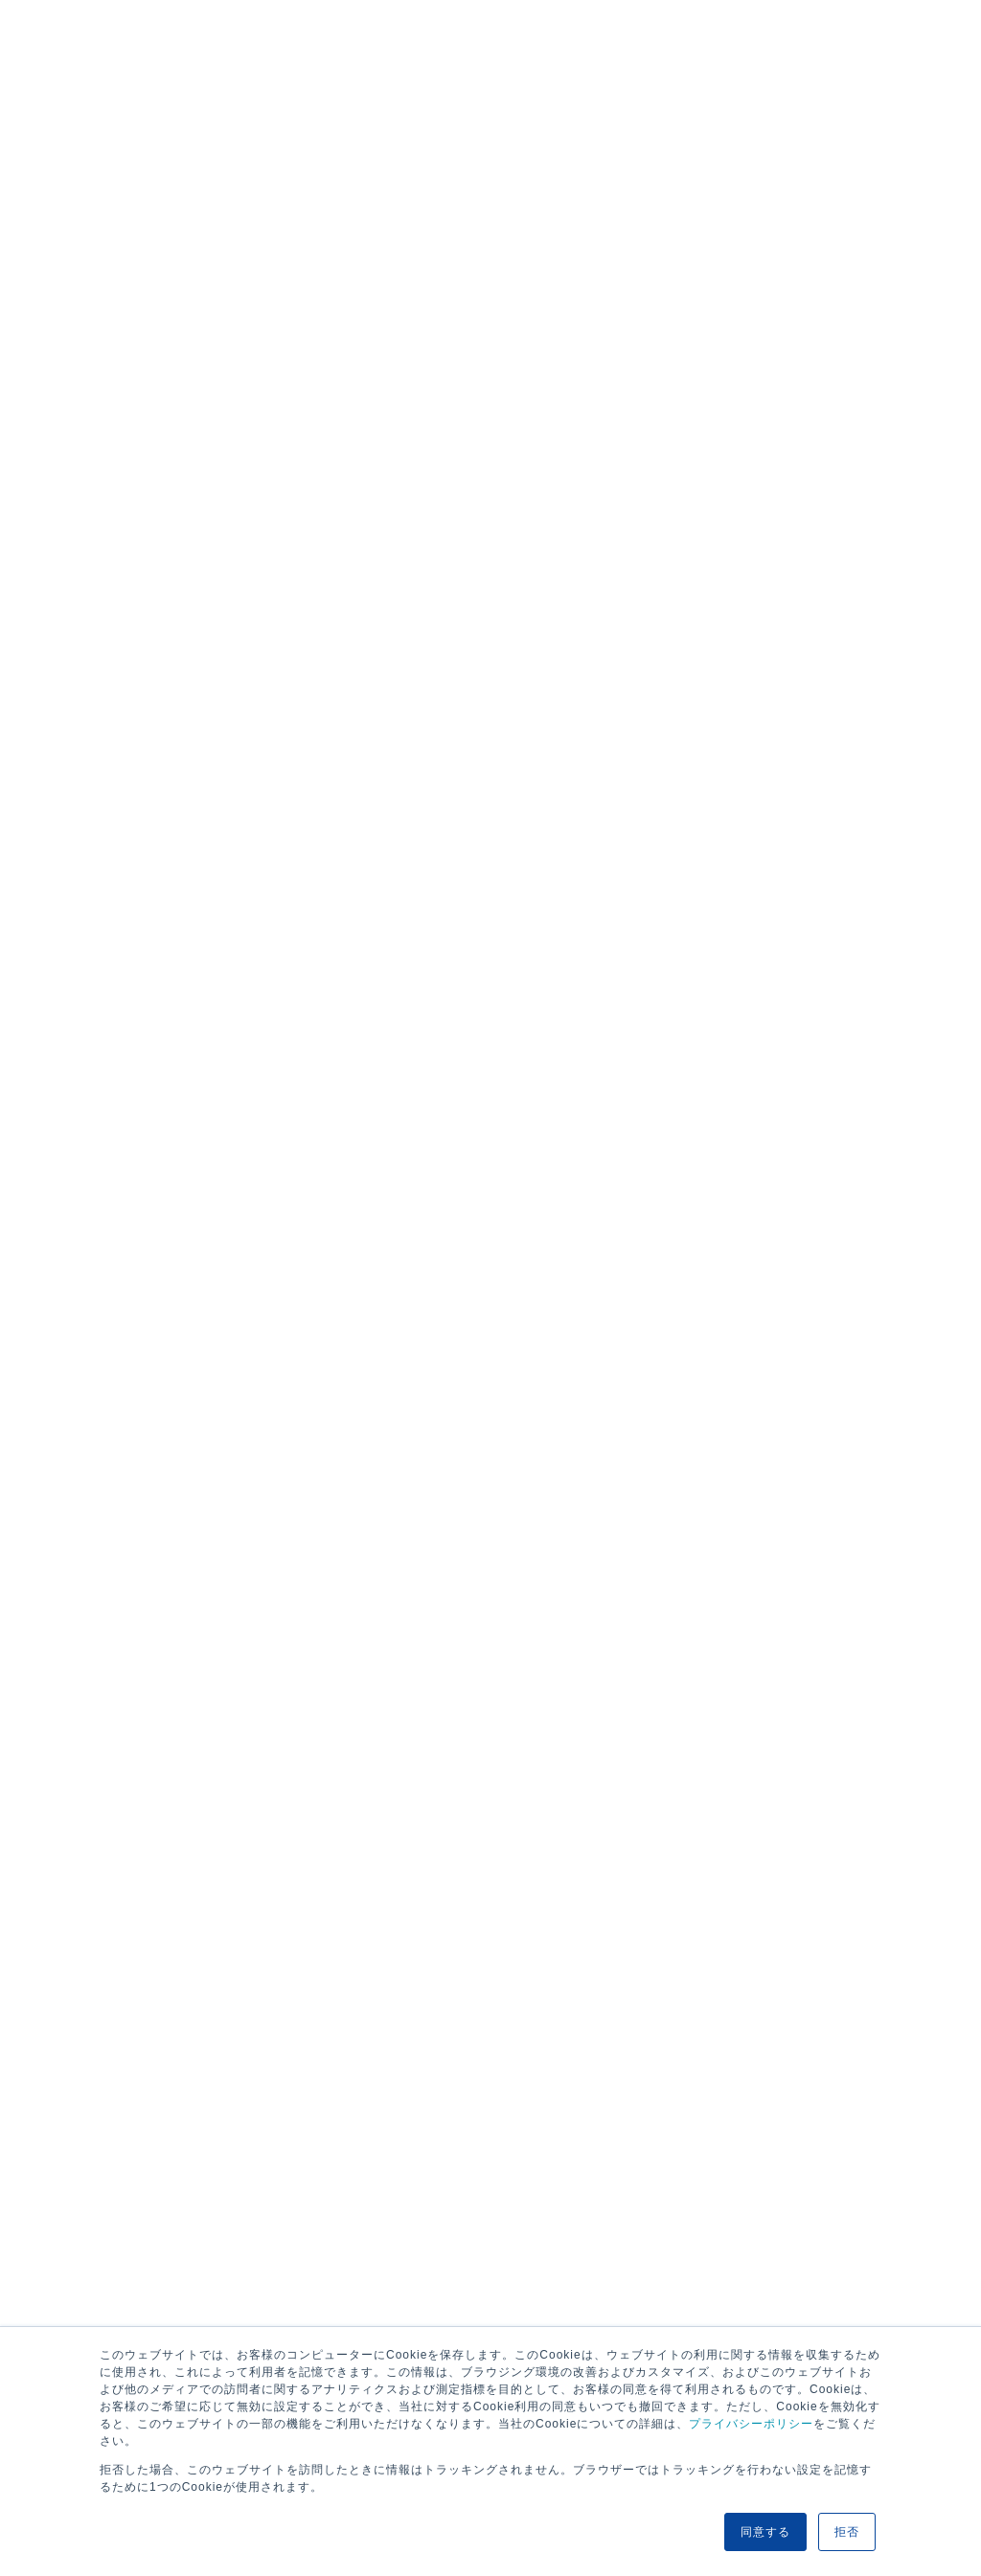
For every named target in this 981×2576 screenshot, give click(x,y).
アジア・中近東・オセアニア (412, 340)
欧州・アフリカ (117, 340)
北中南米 (244, 340)
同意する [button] (765, 2532)
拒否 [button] (846, 2532)
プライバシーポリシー (751, 2423)
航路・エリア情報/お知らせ (269, 1096)
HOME (98, 1096)
